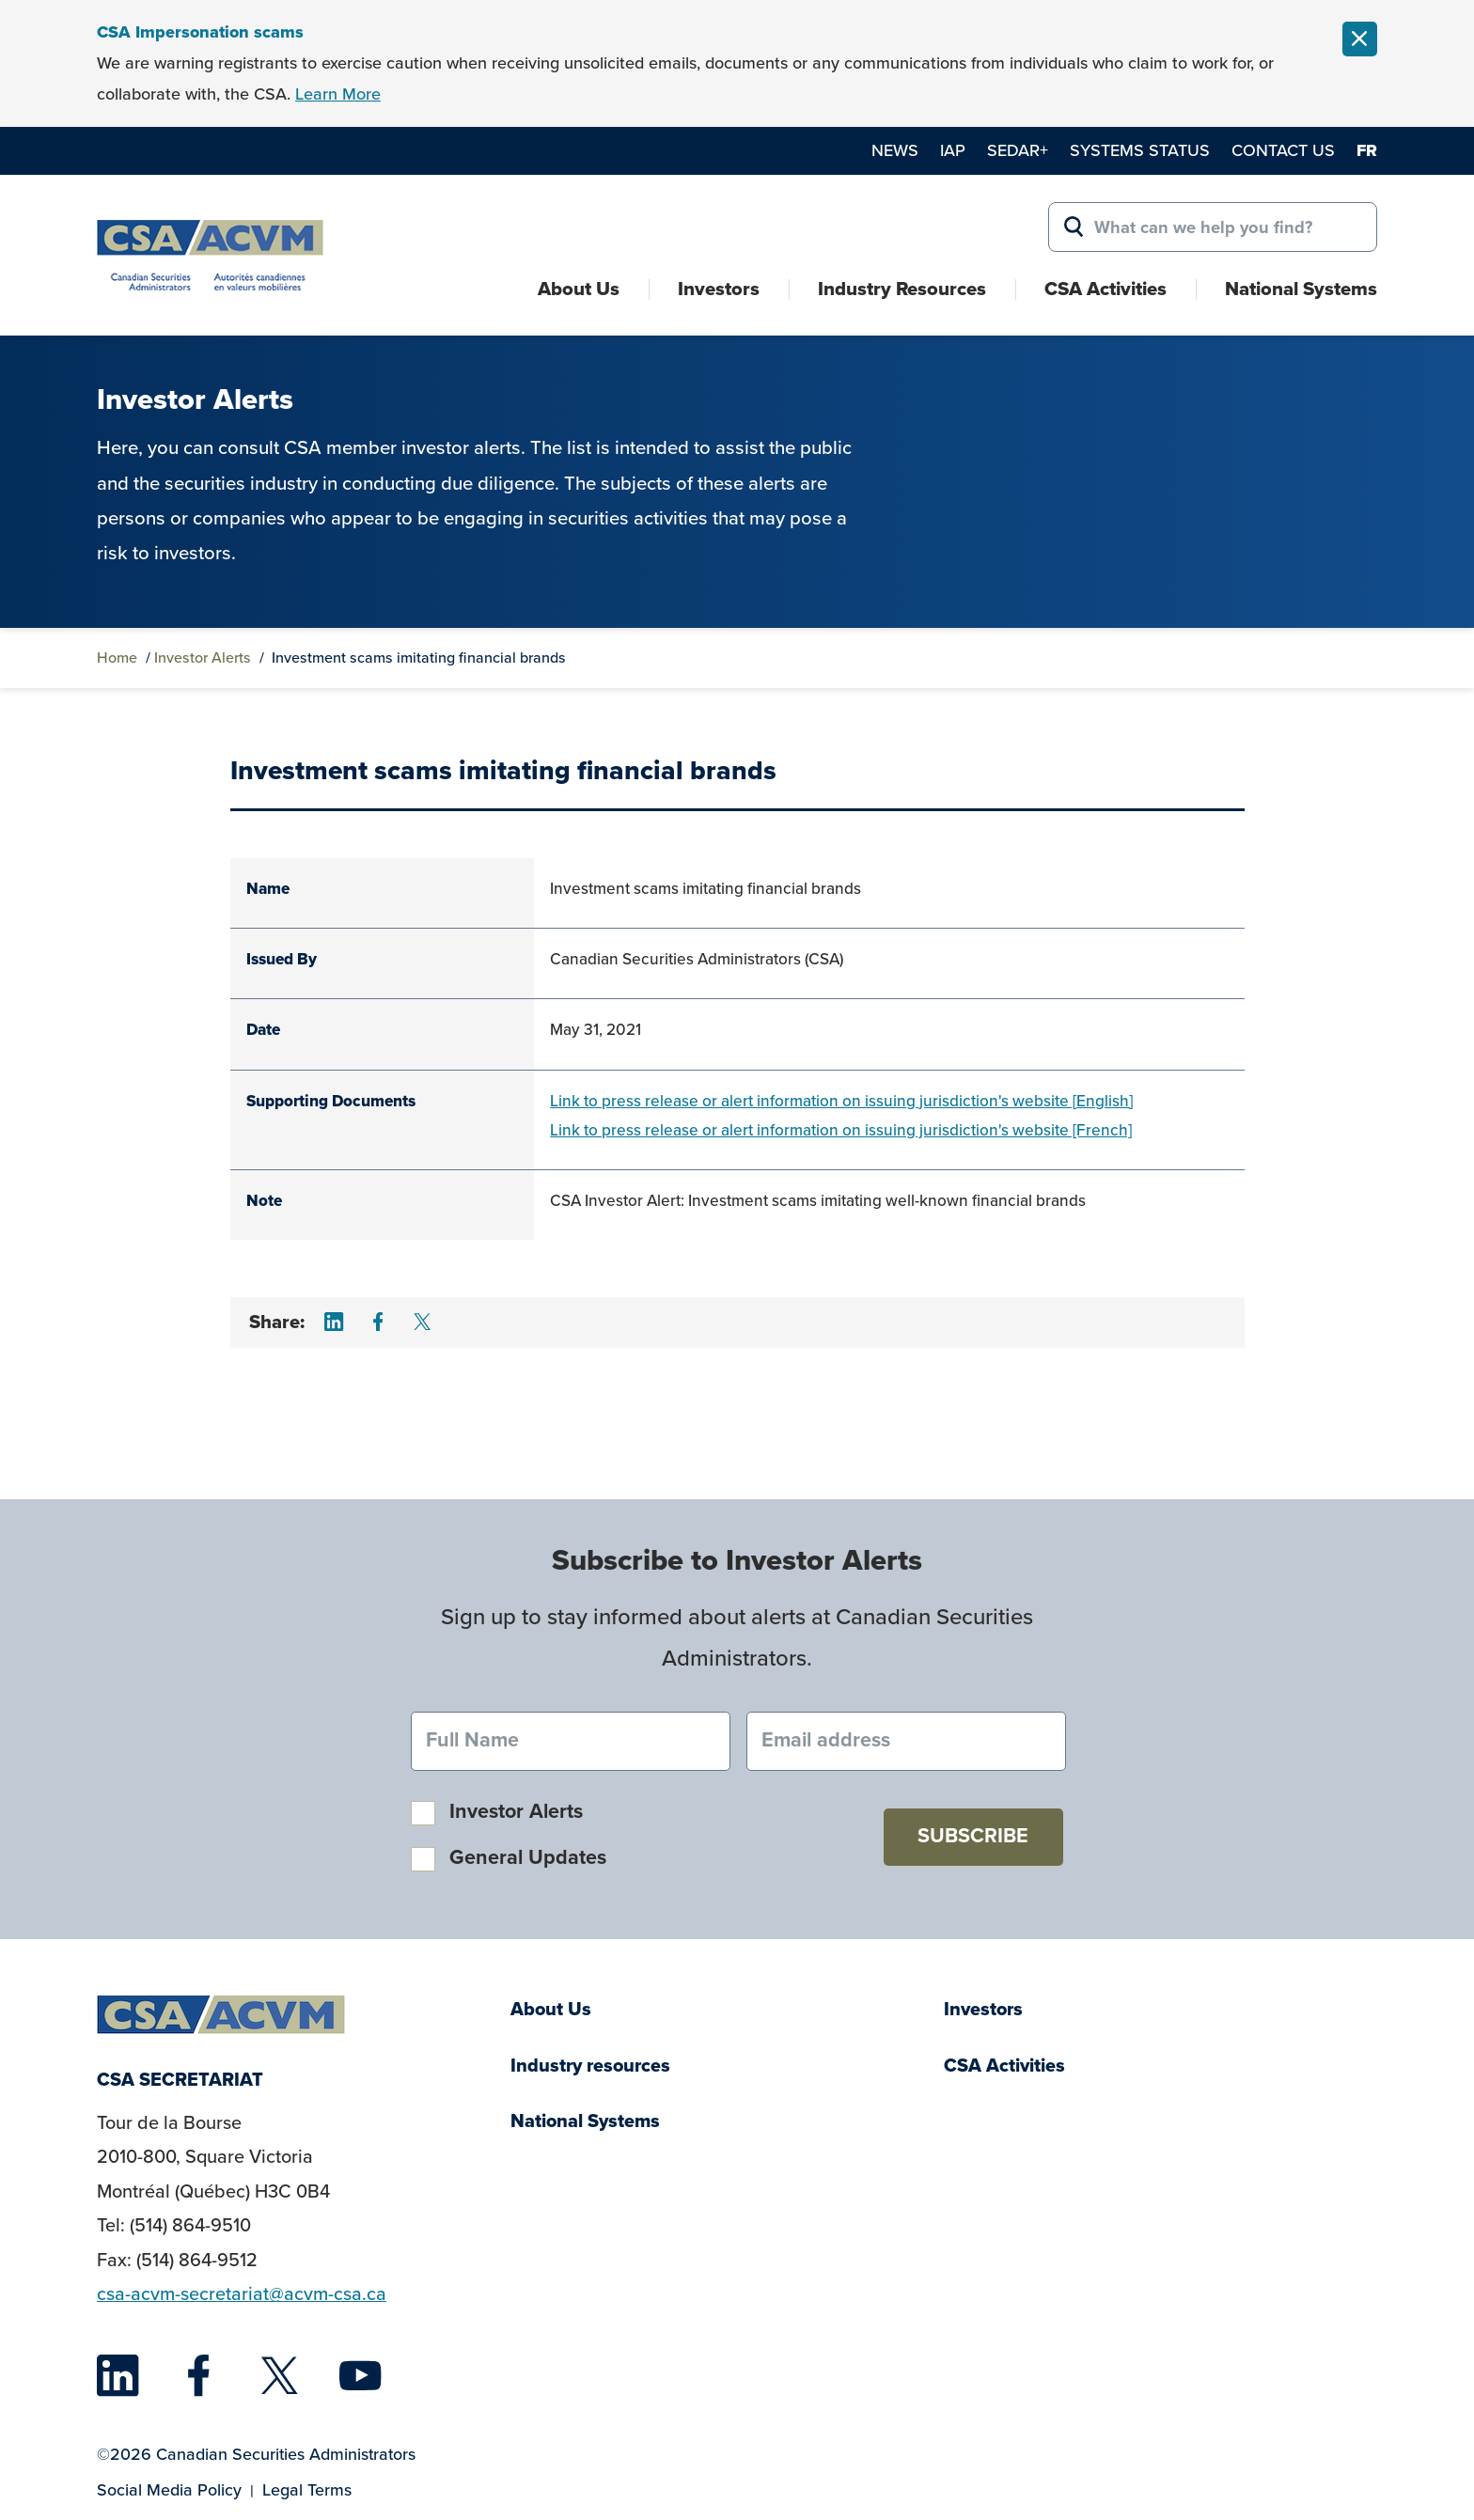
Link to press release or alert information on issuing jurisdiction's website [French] (841, 1130)
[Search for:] (1212, 227)
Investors (719, 288)
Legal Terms (307, 2490)
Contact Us (1283, 150)
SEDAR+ (1017, 150)
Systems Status (1140, 150)
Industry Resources (902, 288)
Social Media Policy (169, 2490)
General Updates (527, 1857)
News (894, 150)
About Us (578, 288)
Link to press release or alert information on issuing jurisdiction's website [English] (841, 1101)
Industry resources (590, 2065)
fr (1366, 150)
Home (117, 657)
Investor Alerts (202, 657)
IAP (952, 150)
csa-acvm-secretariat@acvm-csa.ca (241, 2294)
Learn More (338, 94)
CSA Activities (1105, 288)
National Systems (1301, 288)
